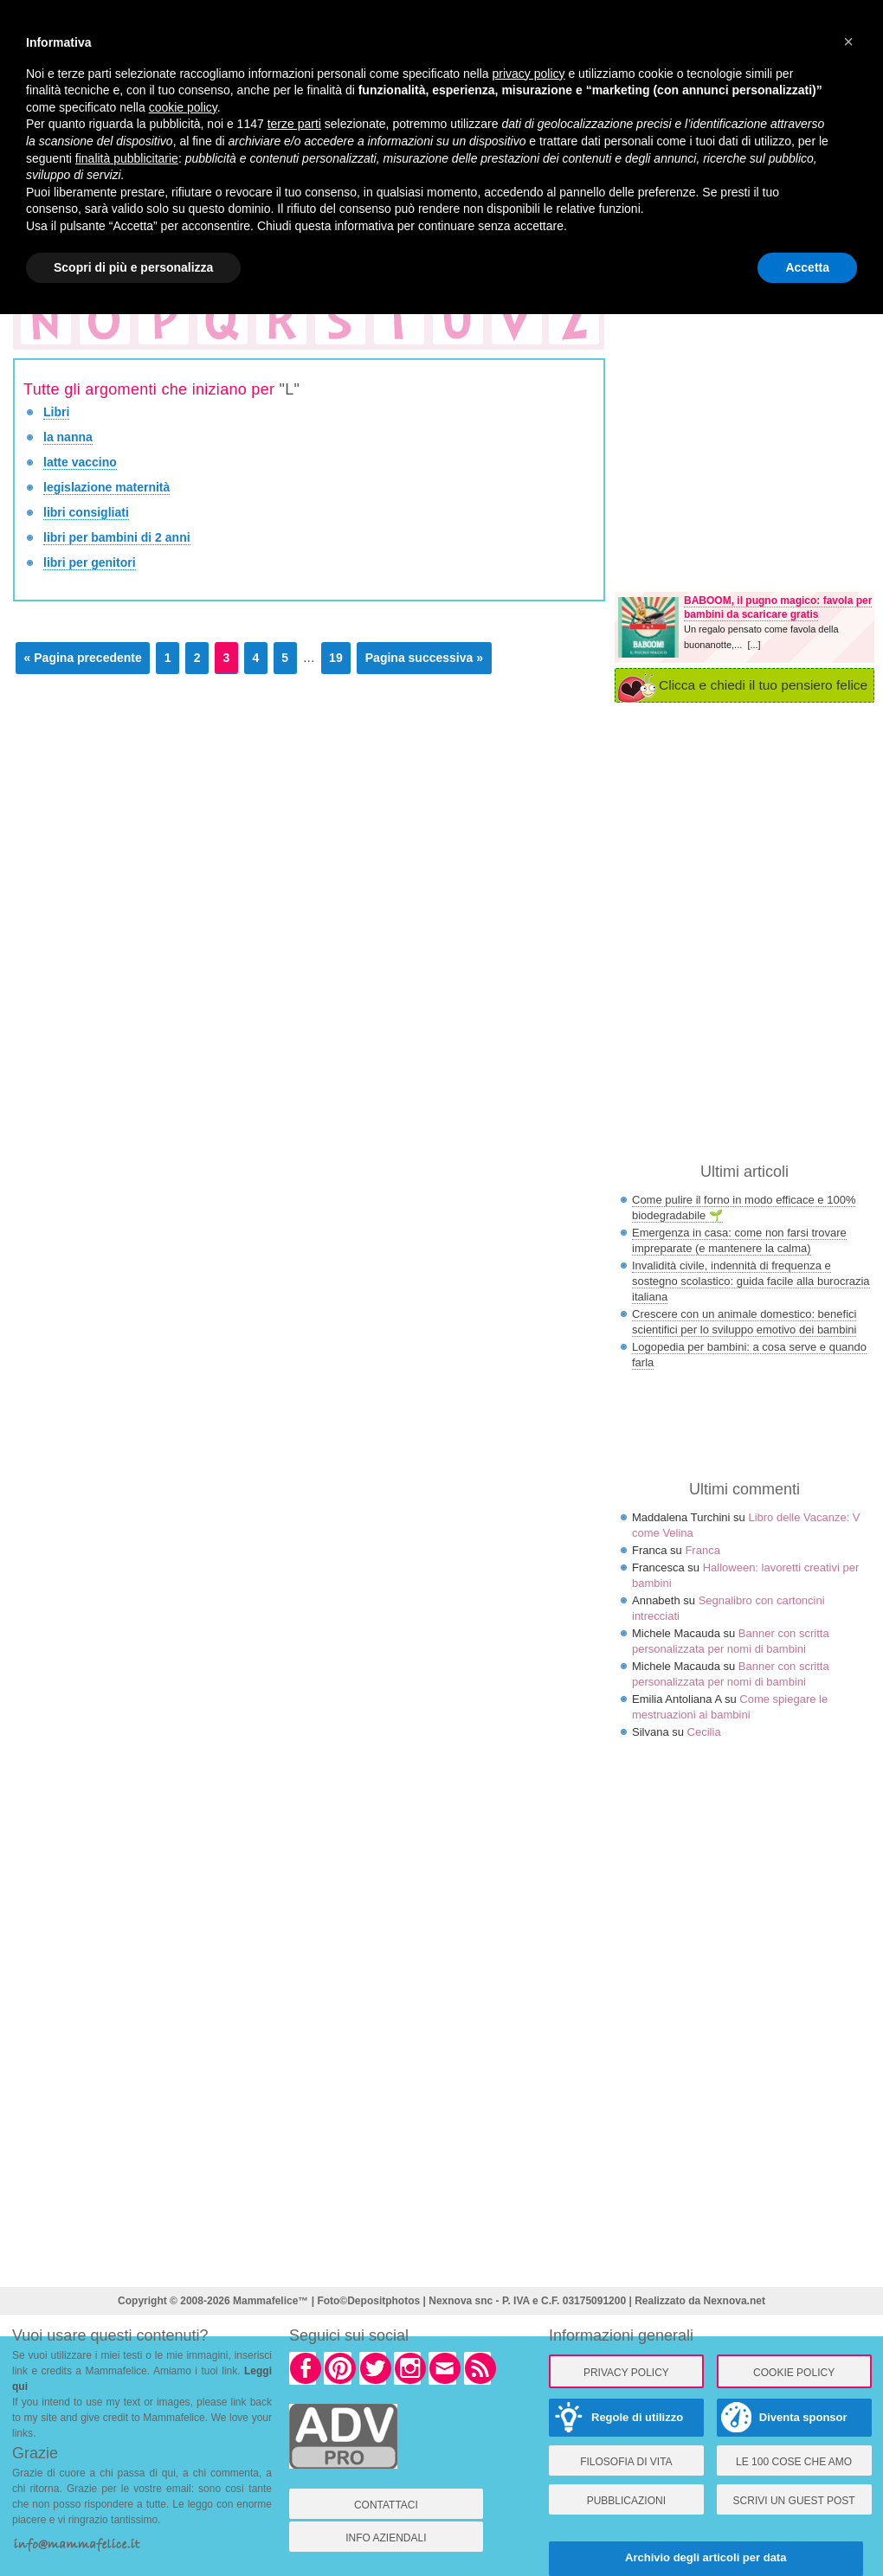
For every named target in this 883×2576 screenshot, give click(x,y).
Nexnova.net (734, 2301)
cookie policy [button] (183, 107)
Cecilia (704, 1731)
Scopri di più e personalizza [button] (133, 267)
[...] (753, 644)
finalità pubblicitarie (126, 158)
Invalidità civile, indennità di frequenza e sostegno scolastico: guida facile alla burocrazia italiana (751, 1281)
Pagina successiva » (424, 658)
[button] (848, 41)
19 (336, 658)
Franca (702, 1550)
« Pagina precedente (83, 658)
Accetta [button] (807, 267)
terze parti (294, 124)
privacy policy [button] (529, 73)
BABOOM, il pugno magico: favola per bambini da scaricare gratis (778, 607)
